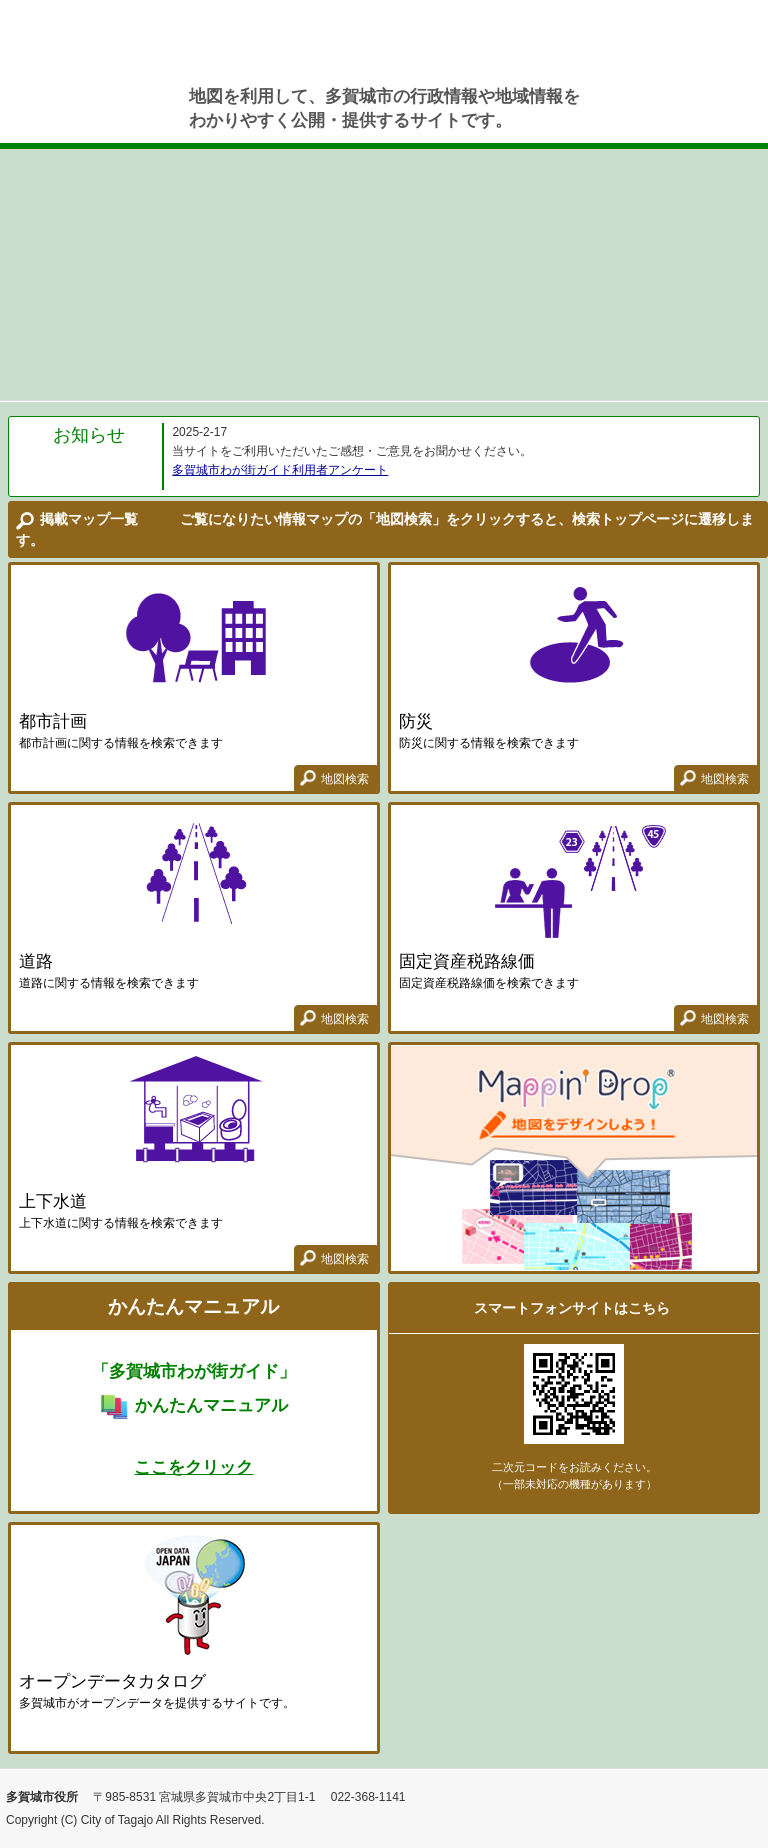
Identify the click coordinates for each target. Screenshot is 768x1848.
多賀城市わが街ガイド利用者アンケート (280, 470)
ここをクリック (193, 1467)
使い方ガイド (723, 49)
